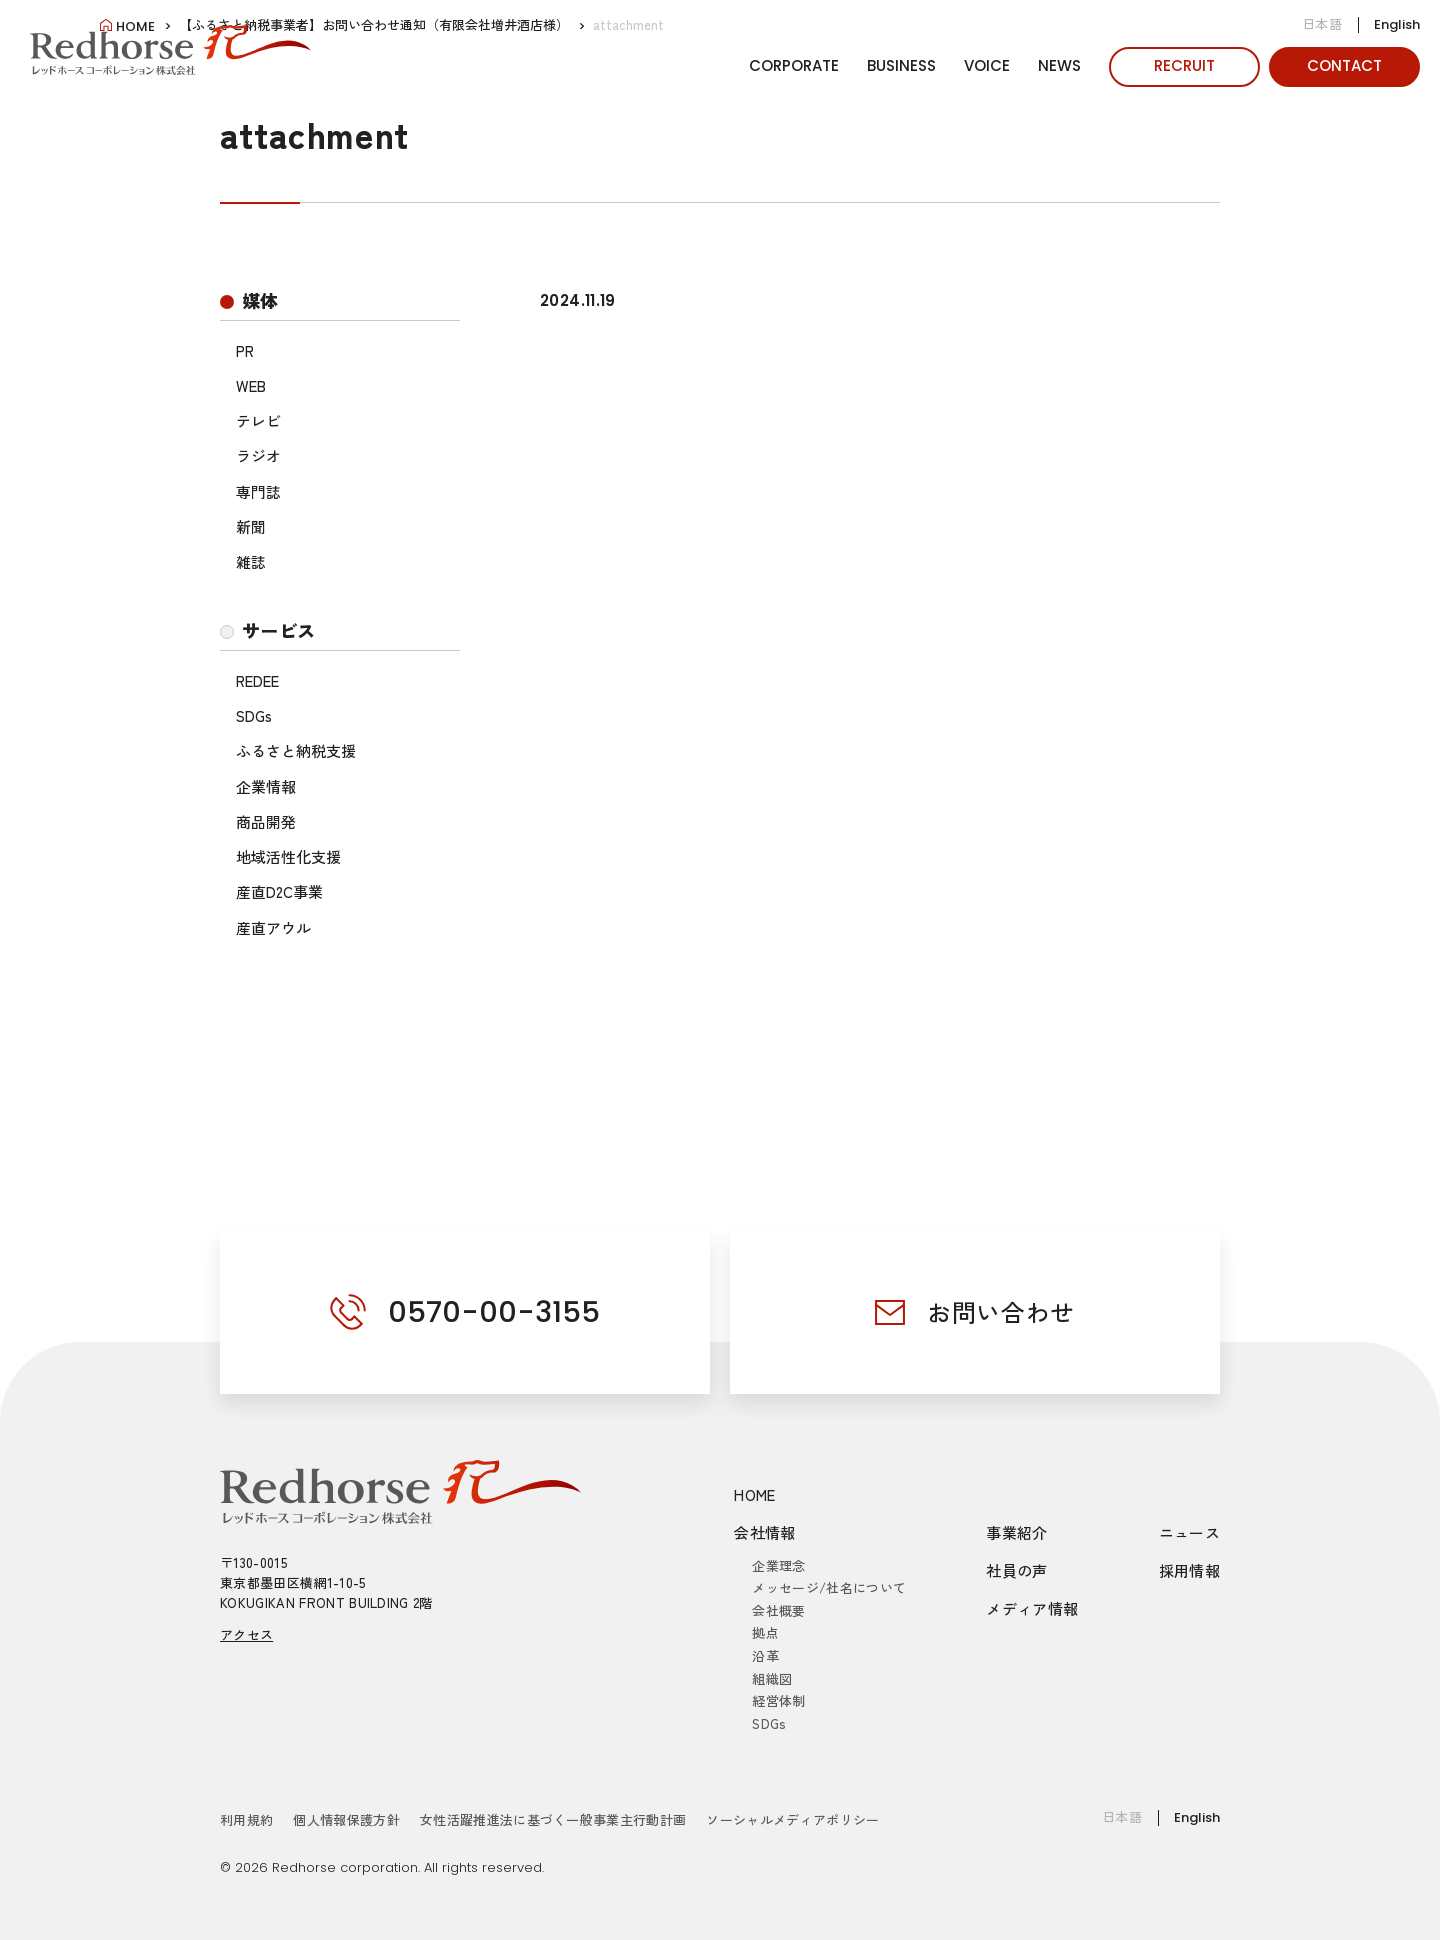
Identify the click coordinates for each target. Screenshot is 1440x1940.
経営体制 (778, 1700)
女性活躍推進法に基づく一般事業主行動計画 (553, 1819)
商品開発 (266, 821)
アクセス (246, 1634)
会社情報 (765, 1532)
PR (245, 350)
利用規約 (246, 1819)
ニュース (1190, 1532)
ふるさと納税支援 (296, 750)
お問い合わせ (1001, 1311)
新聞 (251, 526)
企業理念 (778, 1565)
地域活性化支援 (288, 856)
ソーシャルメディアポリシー (792, 1819)
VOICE (987, 65)
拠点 (765, 1632)
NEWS (1059, 65)
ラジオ (258, 455)
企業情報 (266, 786)
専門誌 (258, 491)
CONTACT (1344, 65)
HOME (755, 1494)
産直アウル (273, 927)
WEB (251, 385)
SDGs (254, 715)
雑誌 (251, 561)
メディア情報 (1032, 1608)
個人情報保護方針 (346, 1819)
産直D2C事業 (279, 891)
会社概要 (778, 1610)
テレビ (258, 420)
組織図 (772, 1678)
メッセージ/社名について (829, 1587)
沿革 (765, 1655)
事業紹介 (1017, 1532)
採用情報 (1190, 1570)
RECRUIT (1184, 65)
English (1397, 24)
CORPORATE (794, 65)
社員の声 (1017, 1570)
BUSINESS (901, 65)
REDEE (257, 680)
